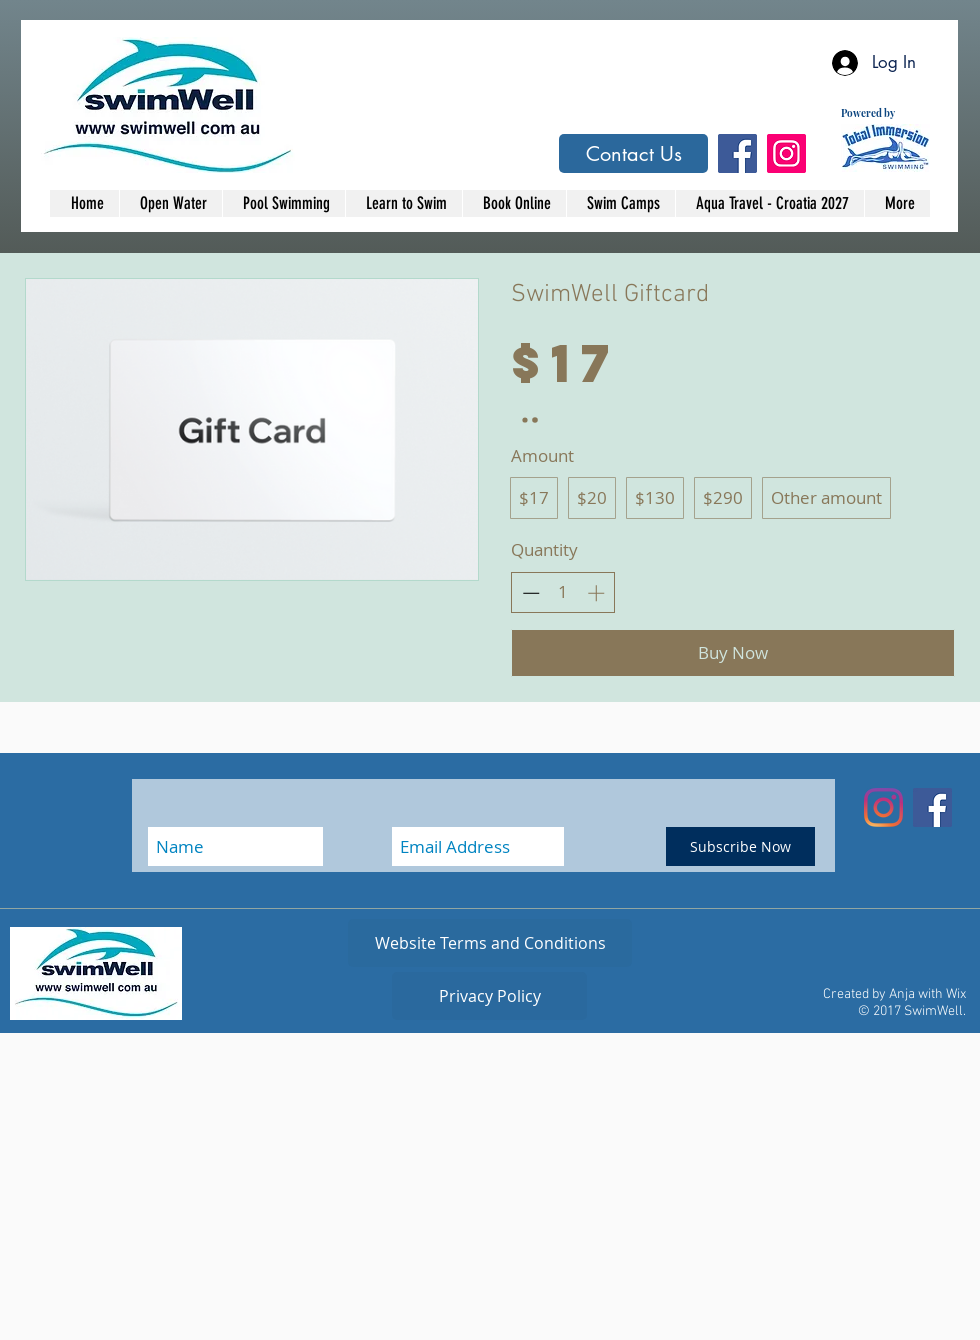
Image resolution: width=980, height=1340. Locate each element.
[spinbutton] (563, 592)
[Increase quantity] (596, 593)
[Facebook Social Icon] (737, 153)
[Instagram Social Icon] (786, 153)
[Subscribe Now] (740, 846)
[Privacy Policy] (489, 996)
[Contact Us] (633, 153)
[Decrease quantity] (531, 593)
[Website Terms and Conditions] (490, 943)
